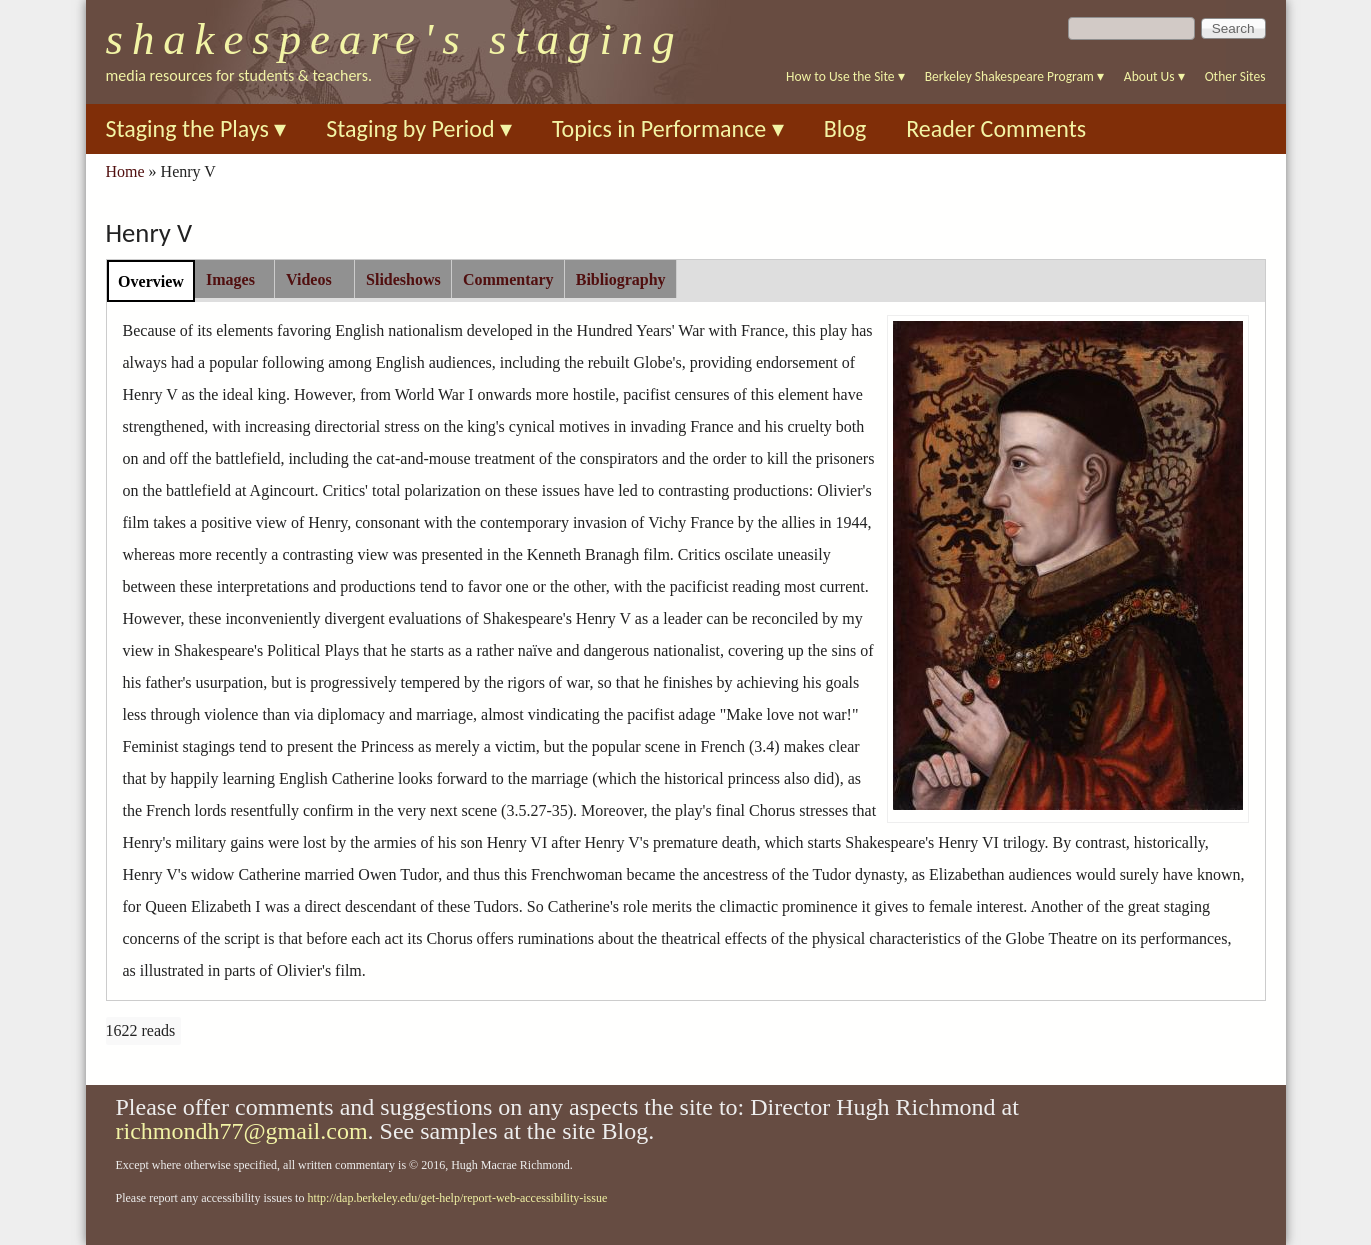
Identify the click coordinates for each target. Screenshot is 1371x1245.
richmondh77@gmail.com (242, 1131)
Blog (845, 128)
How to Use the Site (845, 76)
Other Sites (1235, 76)
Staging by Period (419, 128)
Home (125, 171)
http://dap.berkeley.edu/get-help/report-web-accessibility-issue (457, 1198)
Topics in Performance (668, 128)
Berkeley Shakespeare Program (1014, 76)
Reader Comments (996, 128)
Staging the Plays (196, 128)
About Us (1154, 76)
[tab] (151, 280)
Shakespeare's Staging (395, 39)
